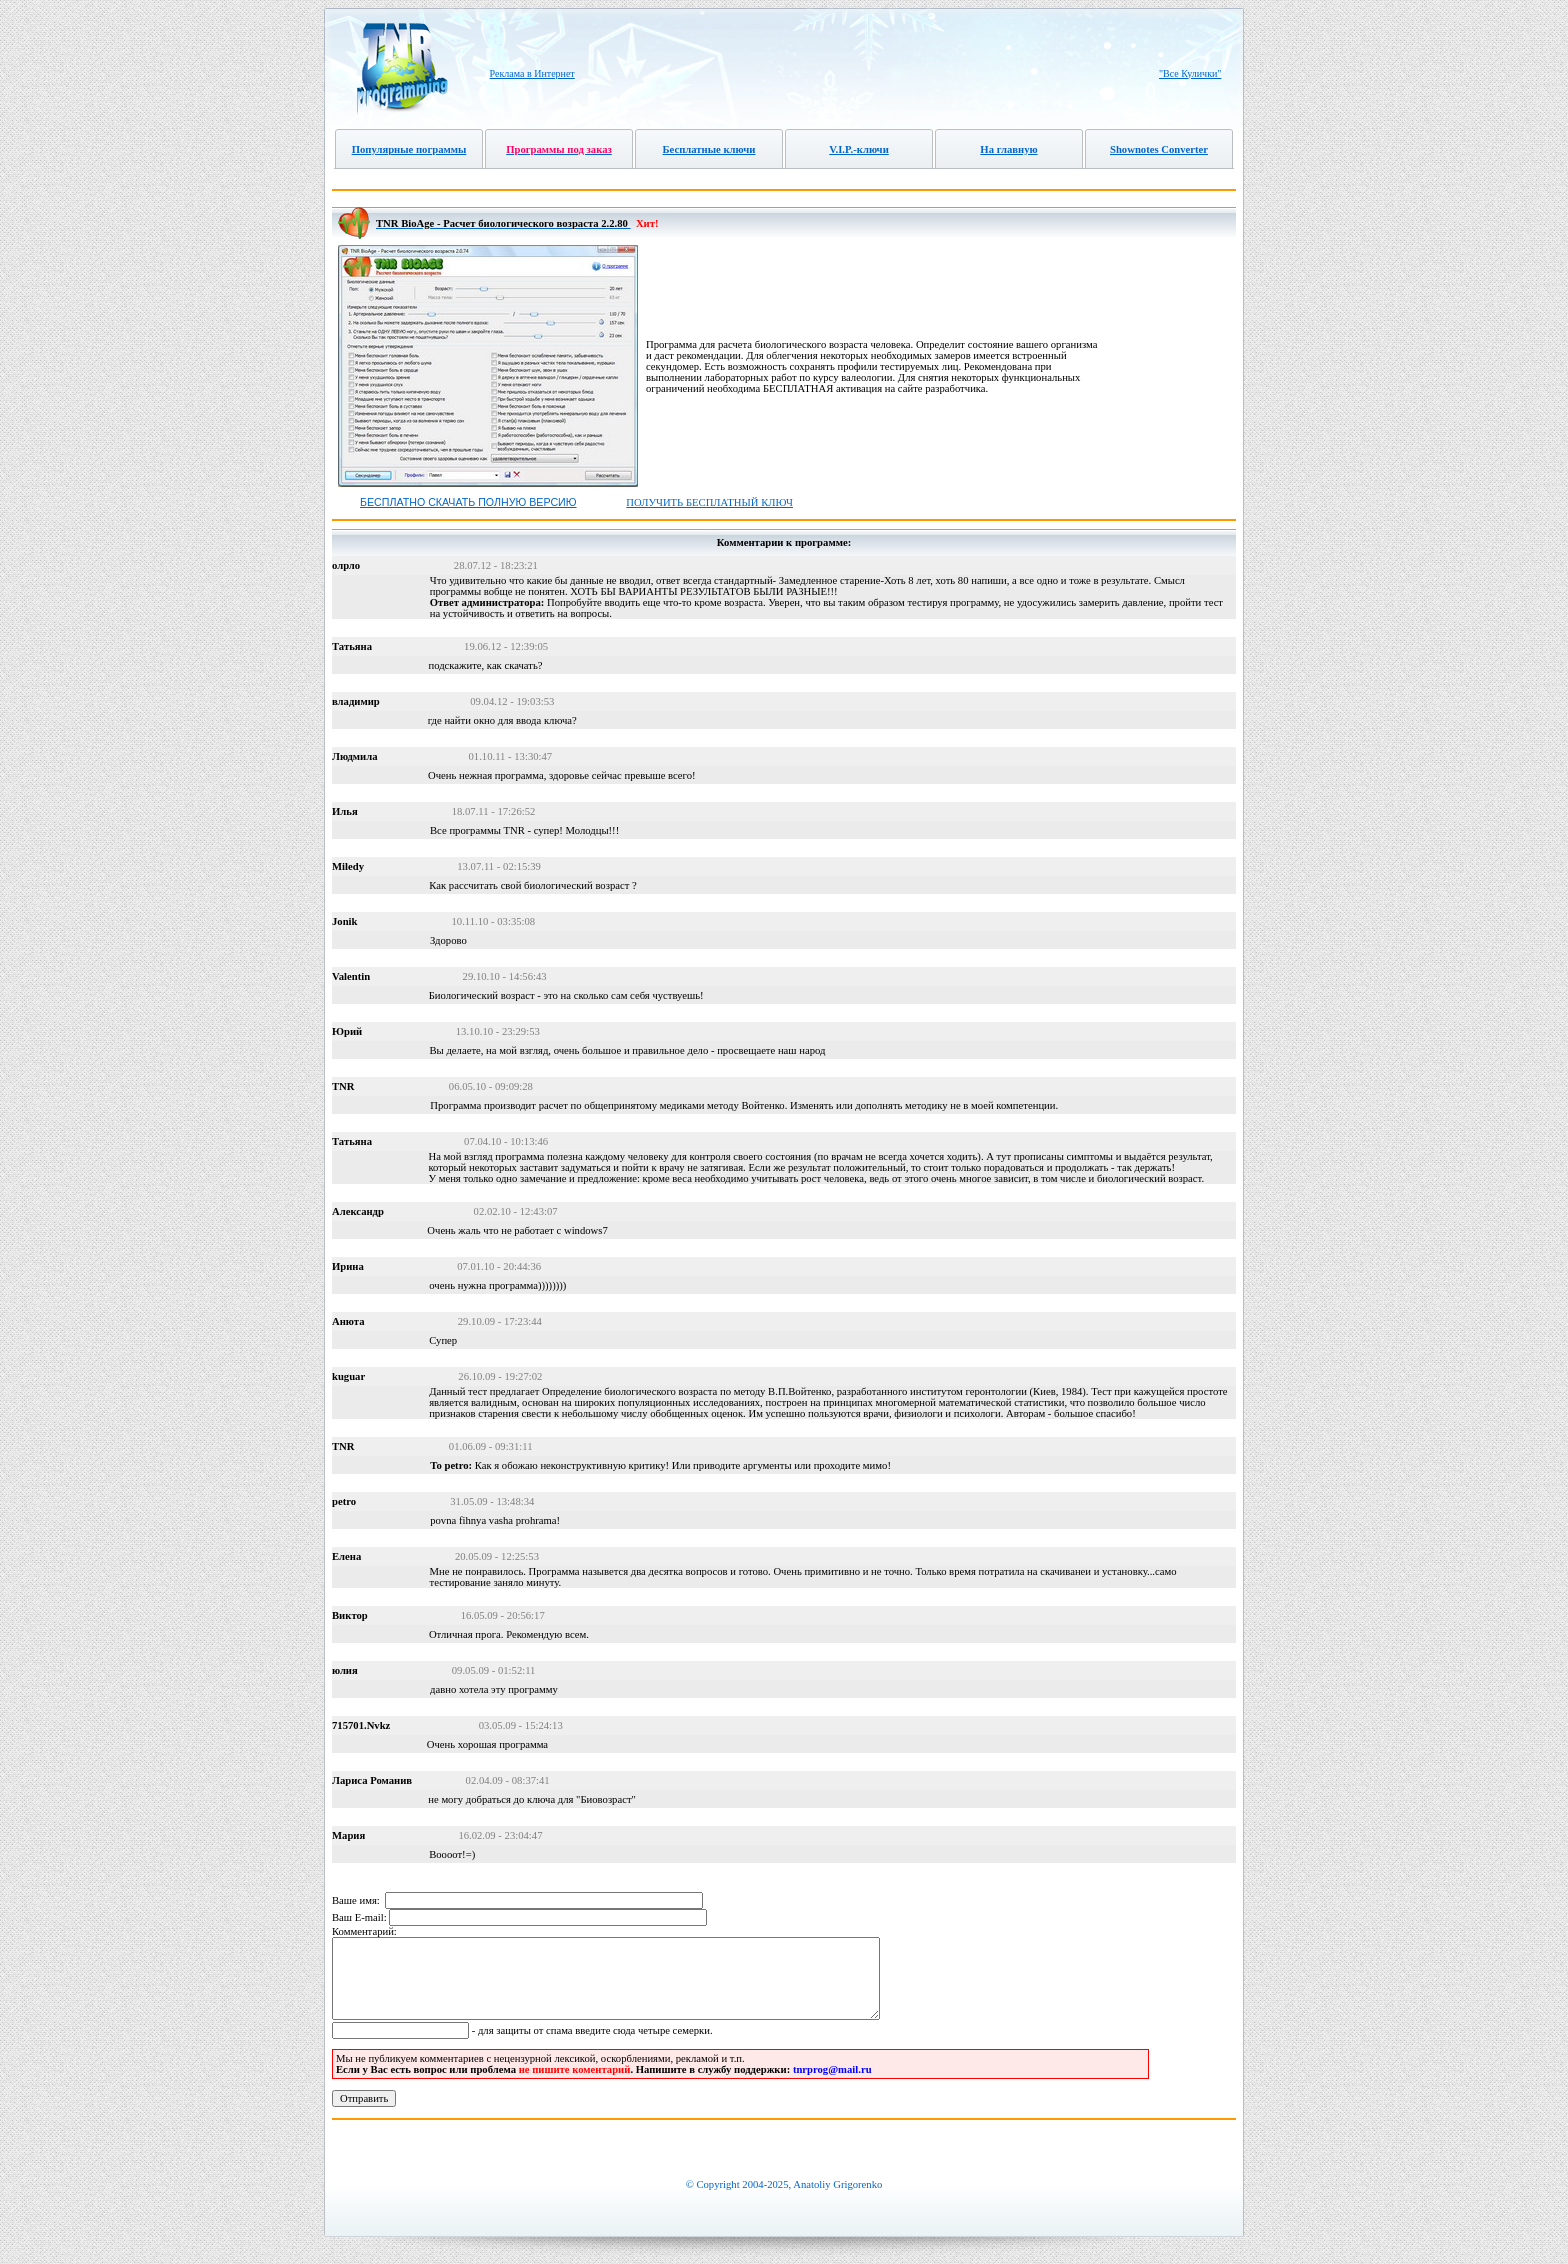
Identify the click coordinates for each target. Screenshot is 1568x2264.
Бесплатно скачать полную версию (468, 502)
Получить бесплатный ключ (709, 502)
